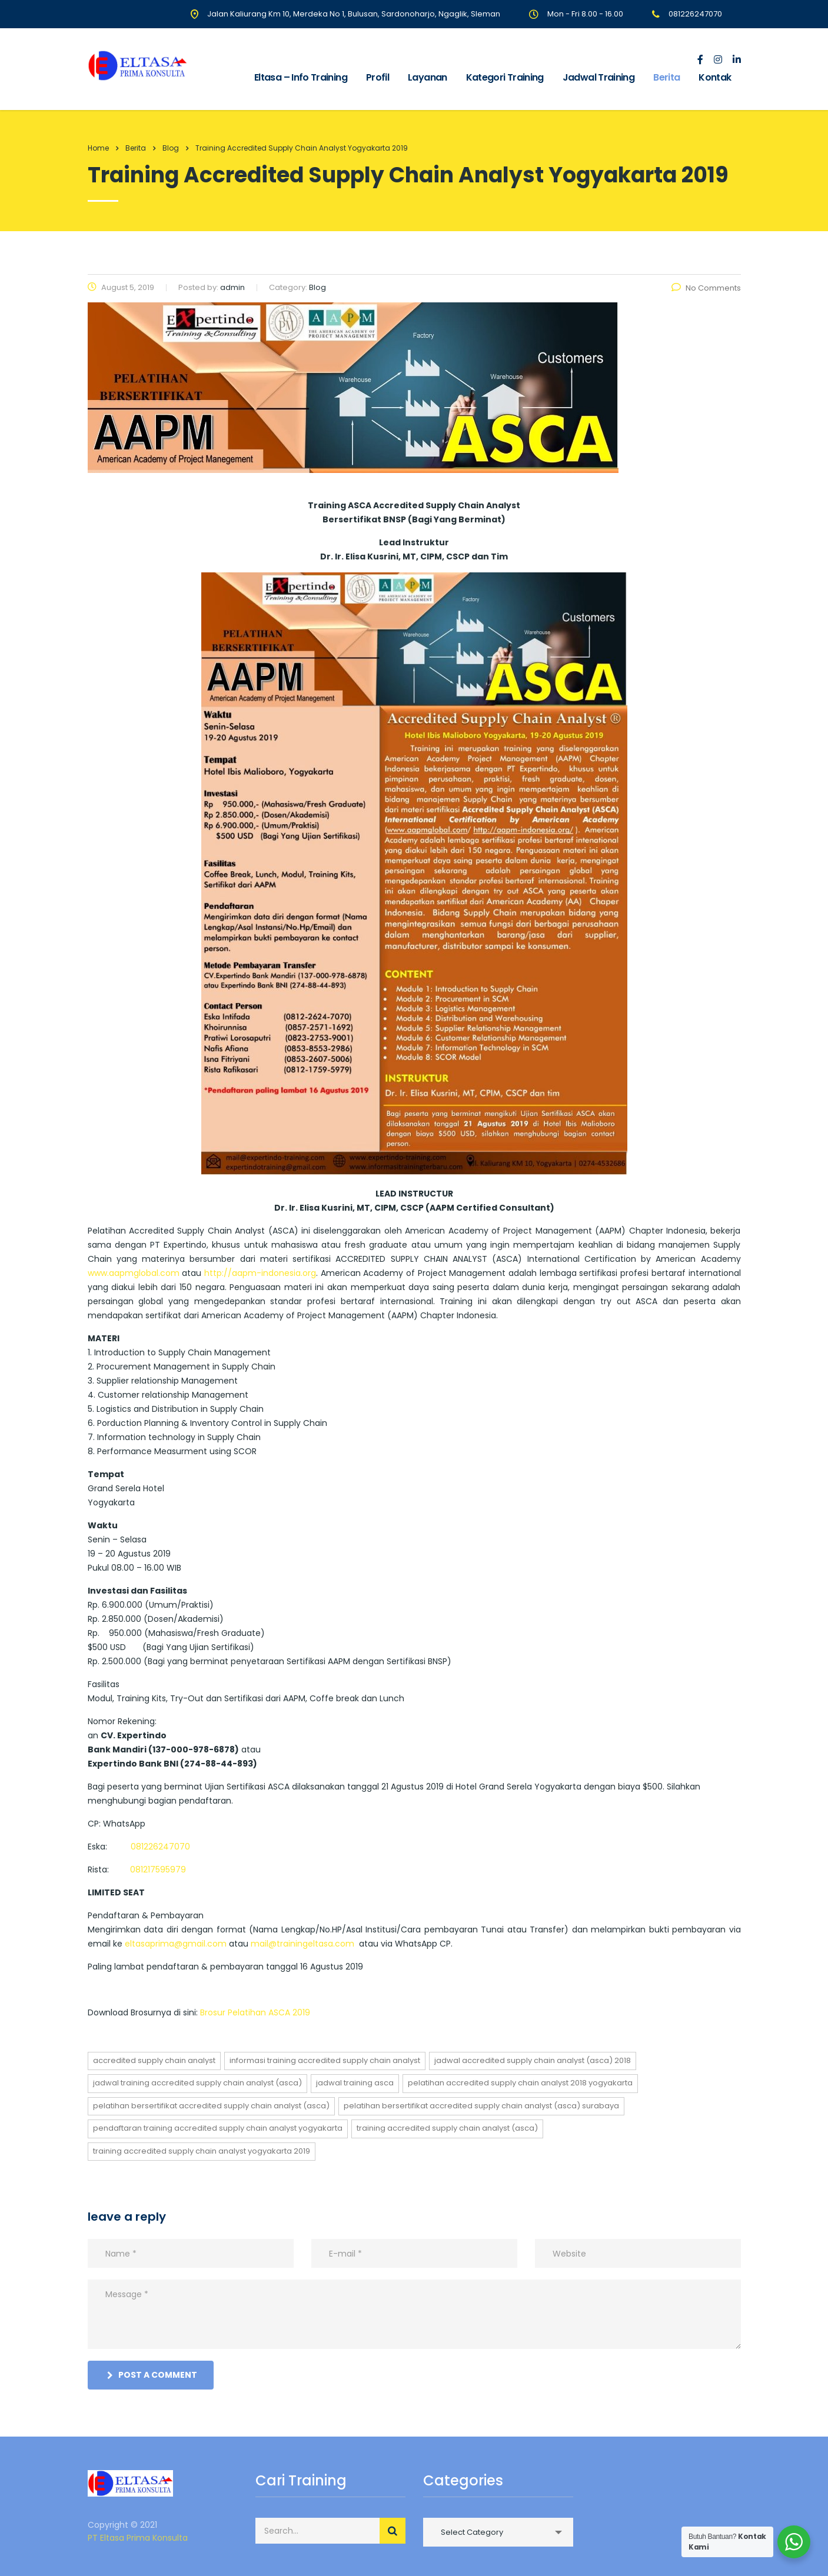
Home (98, 148)
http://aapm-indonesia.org (260, 1273)
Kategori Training (505, 77)
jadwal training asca (355, 2082)
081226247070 (160, 1846)
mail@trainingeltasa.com (302, 1944)
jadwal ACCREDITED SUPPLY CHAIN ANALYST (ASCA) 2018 (532, 2060)
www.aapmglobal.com (133, 1273)
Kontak (715, 77)
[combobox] (498, 2532)
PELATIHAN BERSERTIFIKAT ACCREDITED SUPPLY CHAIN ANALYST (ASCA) (211, 2105)
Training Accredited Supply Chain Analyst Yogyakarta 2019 (201, 2151)
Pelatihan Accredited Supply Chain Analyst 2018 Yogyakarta (520, 2082)
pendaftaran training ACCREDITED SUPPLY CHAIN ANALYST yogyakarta (217, 2128)
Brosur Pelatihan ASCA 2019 (255, 2012)
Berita (666, 77)
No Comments (706, 288)
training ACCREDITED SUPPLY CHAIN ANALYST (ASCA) (447, 2128)
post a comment (152, 2375)
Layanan (427, 77)
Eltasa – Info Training (300, 77)
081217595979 (158, 1869)
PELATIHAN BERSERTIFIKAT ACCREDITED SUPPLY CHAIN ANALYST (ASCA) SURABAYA (481, 2105)
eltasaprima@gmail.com (176, 1944)
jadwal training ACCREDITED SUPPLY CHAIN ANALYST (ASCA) (197, 2082)
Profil (377, 77)
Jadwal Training (598, 77)
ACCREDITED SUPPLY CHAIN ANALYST (154, 2060)
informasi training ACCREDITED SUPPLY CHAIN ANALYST (325, 2060)
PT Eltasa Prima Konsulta (138, 2538)
